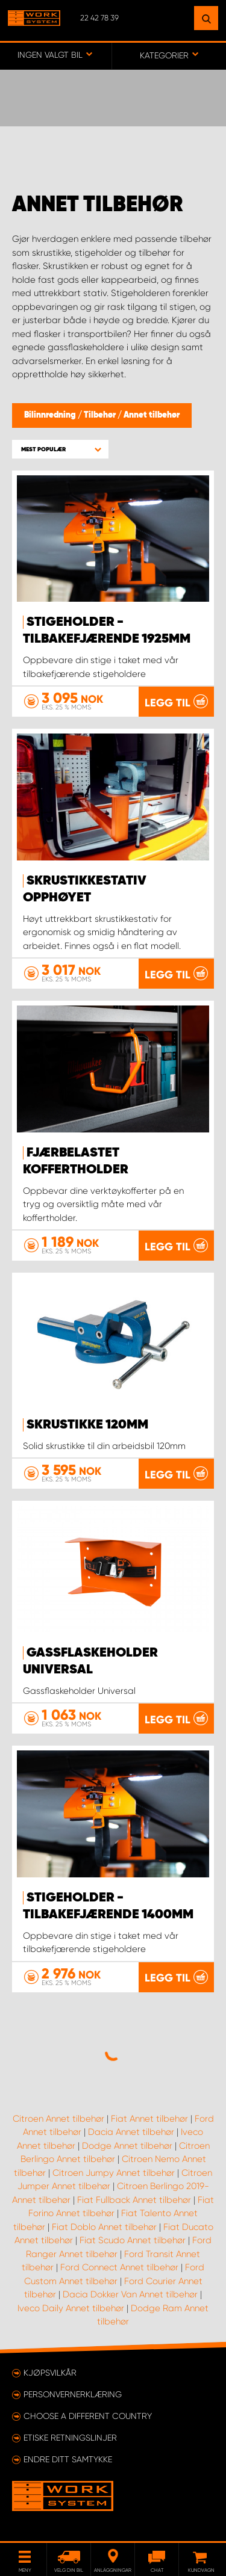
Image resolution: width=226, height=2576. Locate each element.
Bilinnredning (51, 415)
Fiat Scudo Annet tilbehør (133, 2240)
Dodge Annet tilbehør (127, 2145)
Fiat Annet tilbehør (149, 2118)
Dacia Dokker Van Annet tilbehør (130, 2294)
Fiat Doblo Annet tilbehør (104, 2227)
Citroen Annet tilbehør (58, 2118)
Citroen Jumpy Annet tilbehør (113, 2172)
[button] (60, 449)
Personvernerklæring (73, 2394)
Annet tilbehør (152, 415)
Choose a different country (88, 2416)
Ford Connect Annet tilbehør (119, 2267)
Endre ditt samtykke (68, 2459)
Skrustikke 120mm (87, 1425)
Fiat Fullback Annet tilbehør (134, 2200)
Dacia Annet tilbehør (131, 2132)
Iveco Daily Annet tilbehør (70, 2308)
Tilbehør (101, 415)
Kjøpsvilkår (50, 2372)
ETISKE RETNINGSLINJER (70, 2437)
